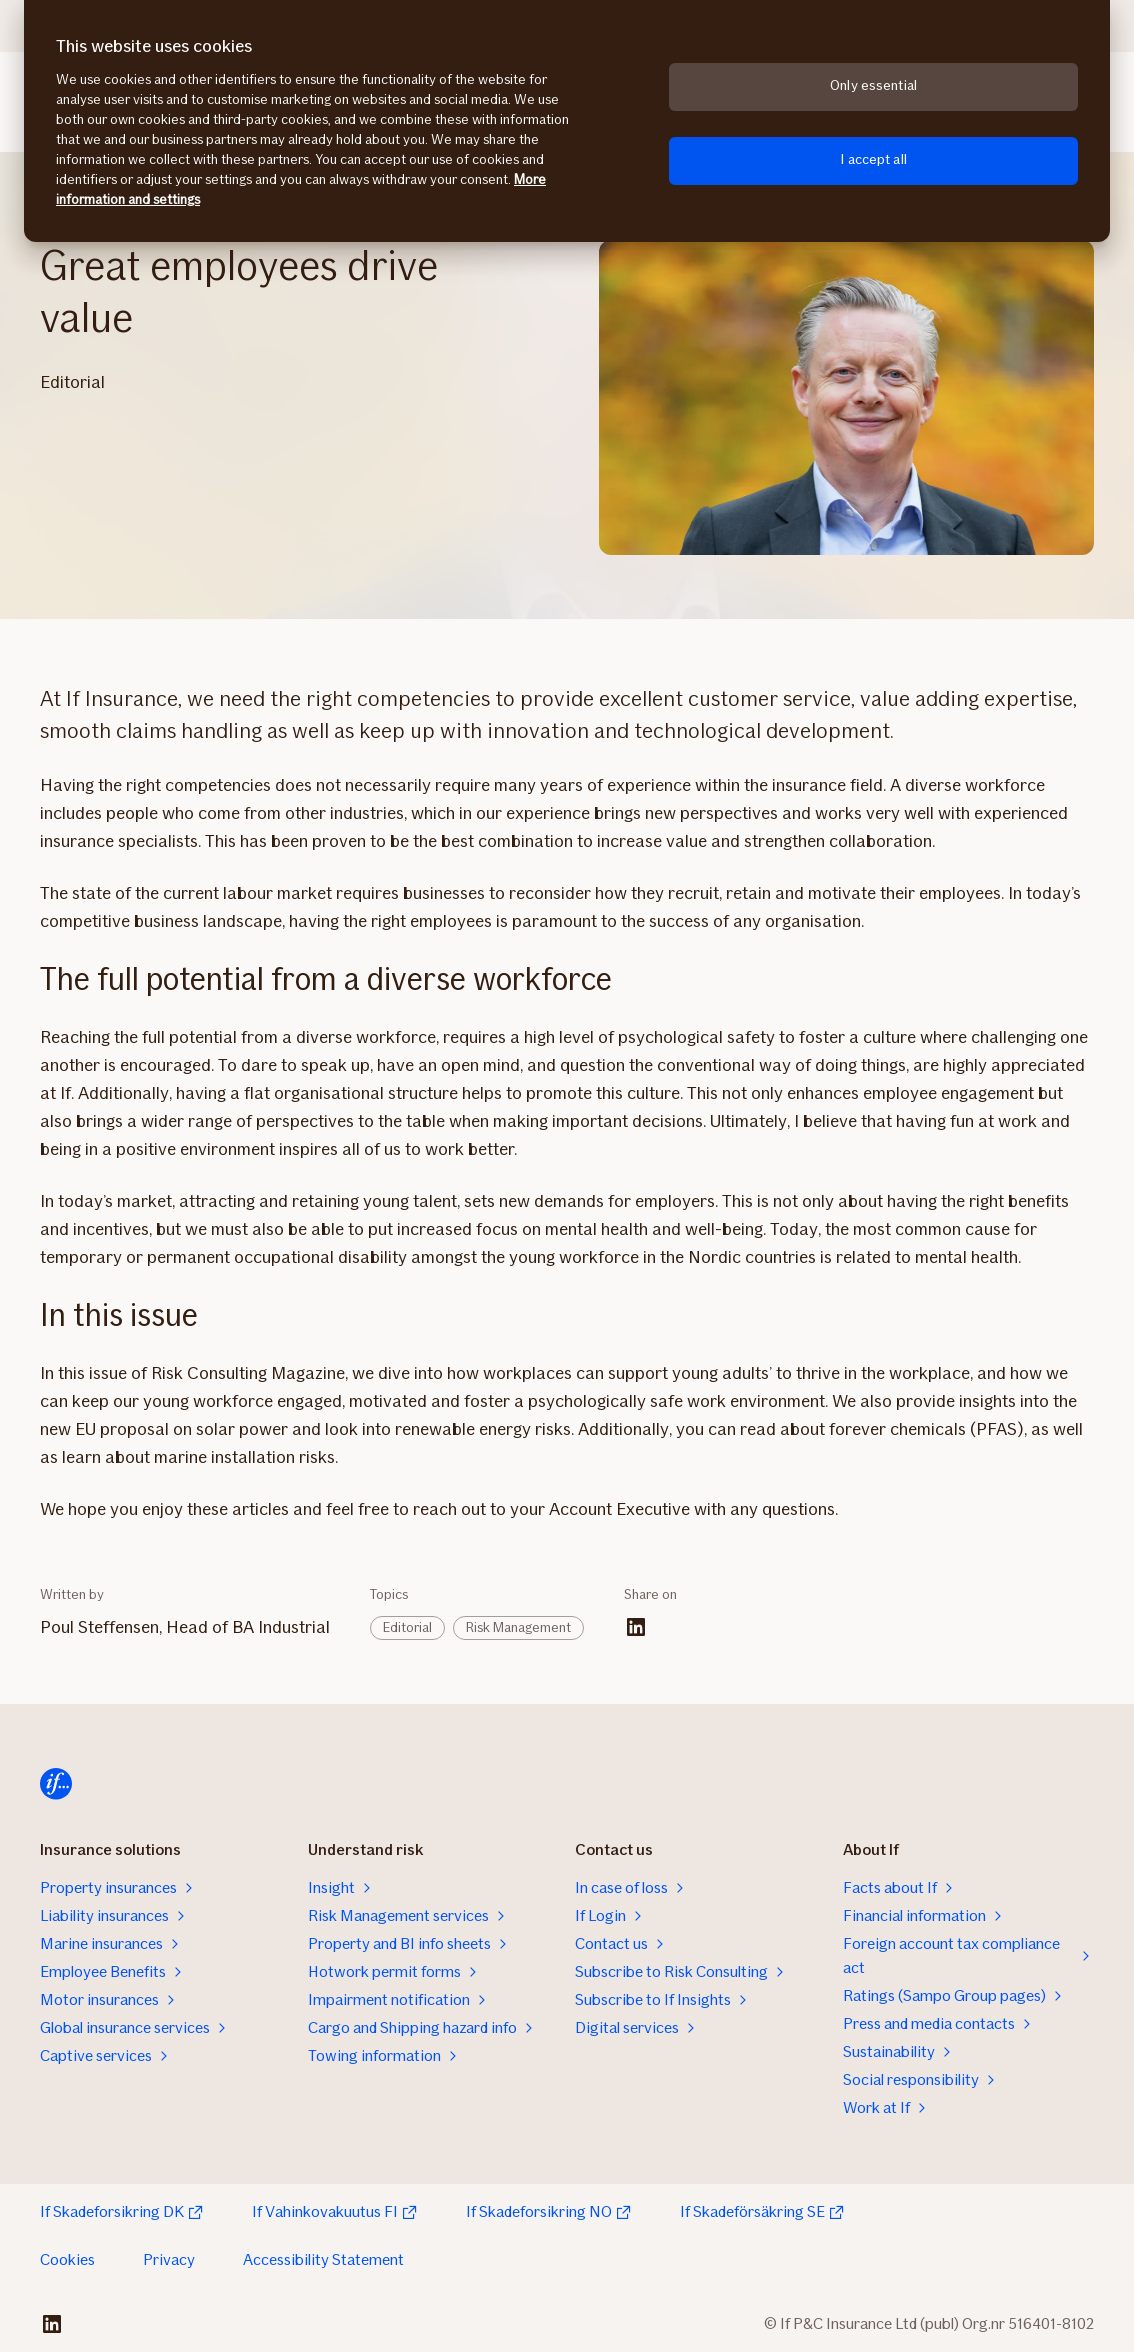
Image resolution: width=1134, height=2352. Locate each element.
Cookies (67, 2259)
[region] (567, 121)
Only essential (873, 85)
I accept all (873, 159)
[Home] (56, 1784)
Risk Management (518, 1627)
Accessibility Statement (323, 2259)
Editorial (407, 1627)
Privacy (169, 2259)
